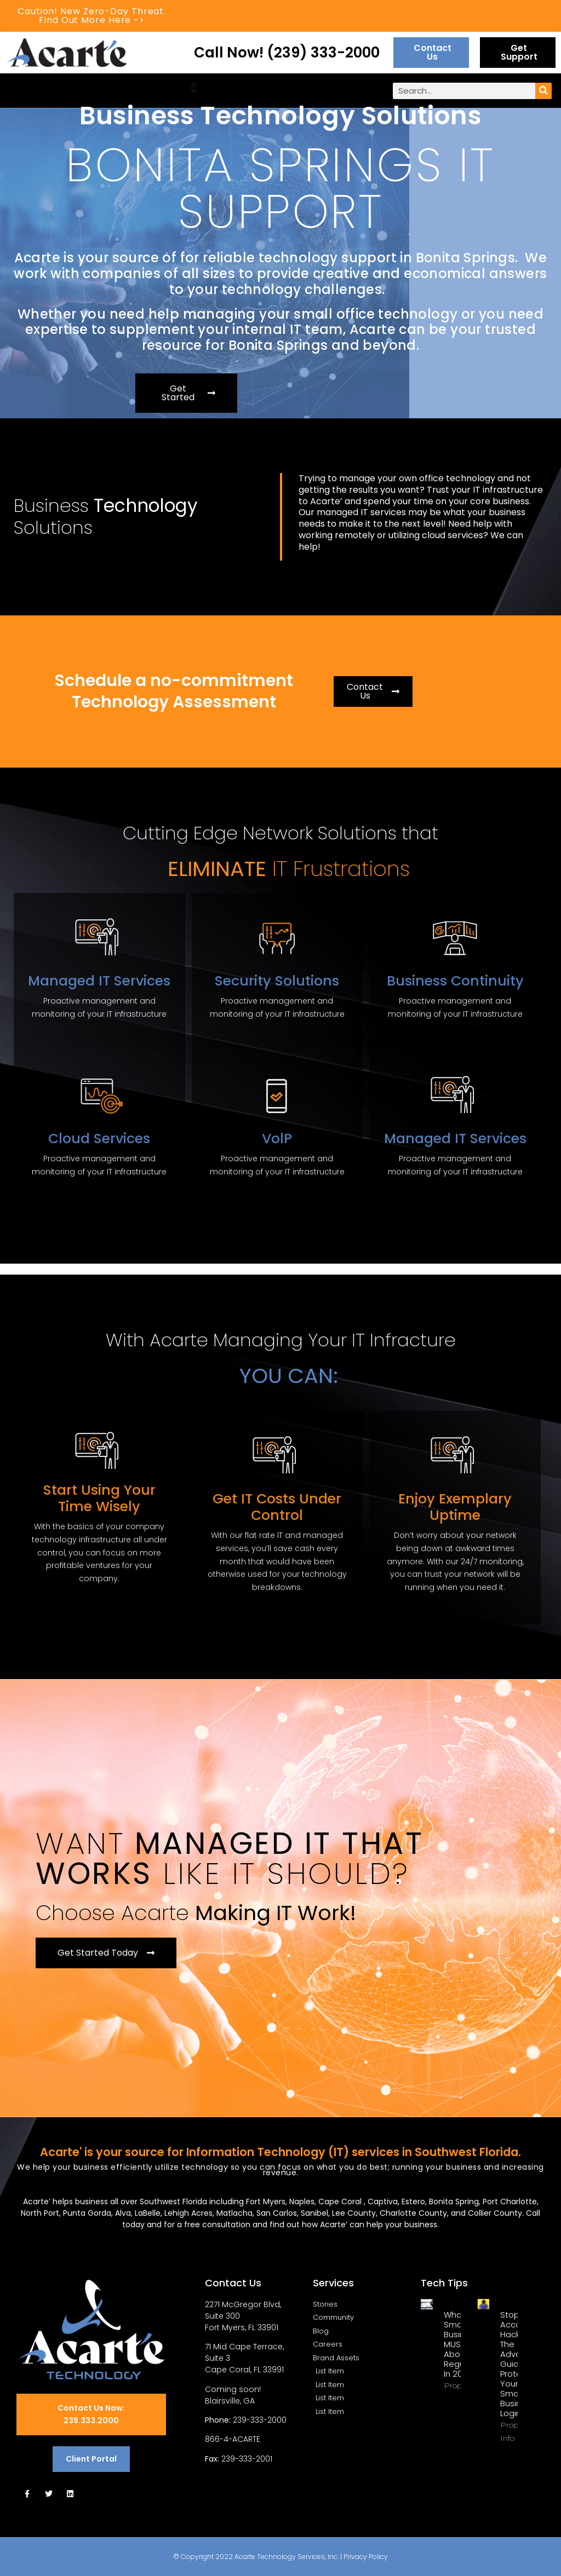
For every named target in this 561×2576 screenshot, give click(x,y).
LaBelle (148, 2213)
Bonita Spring (454, 2201)
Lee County (354, 2213)
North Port (40, 2213)
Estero (413, 2201)
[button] (193, 88)
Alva (123, 2213)
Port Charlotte (510, 2201)
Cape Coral (341, 2201)
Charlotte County (413, 2213)
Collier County (495, 2213)
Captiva (383, 2201)
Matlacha (234, 2213)
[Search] (543, 91)
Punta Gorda (87, 2213)
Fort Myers (265, 2201)
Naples (301, 2201)
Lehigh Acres (188, 2213)
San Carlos (276, 2213)
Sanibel (314, 2213)
